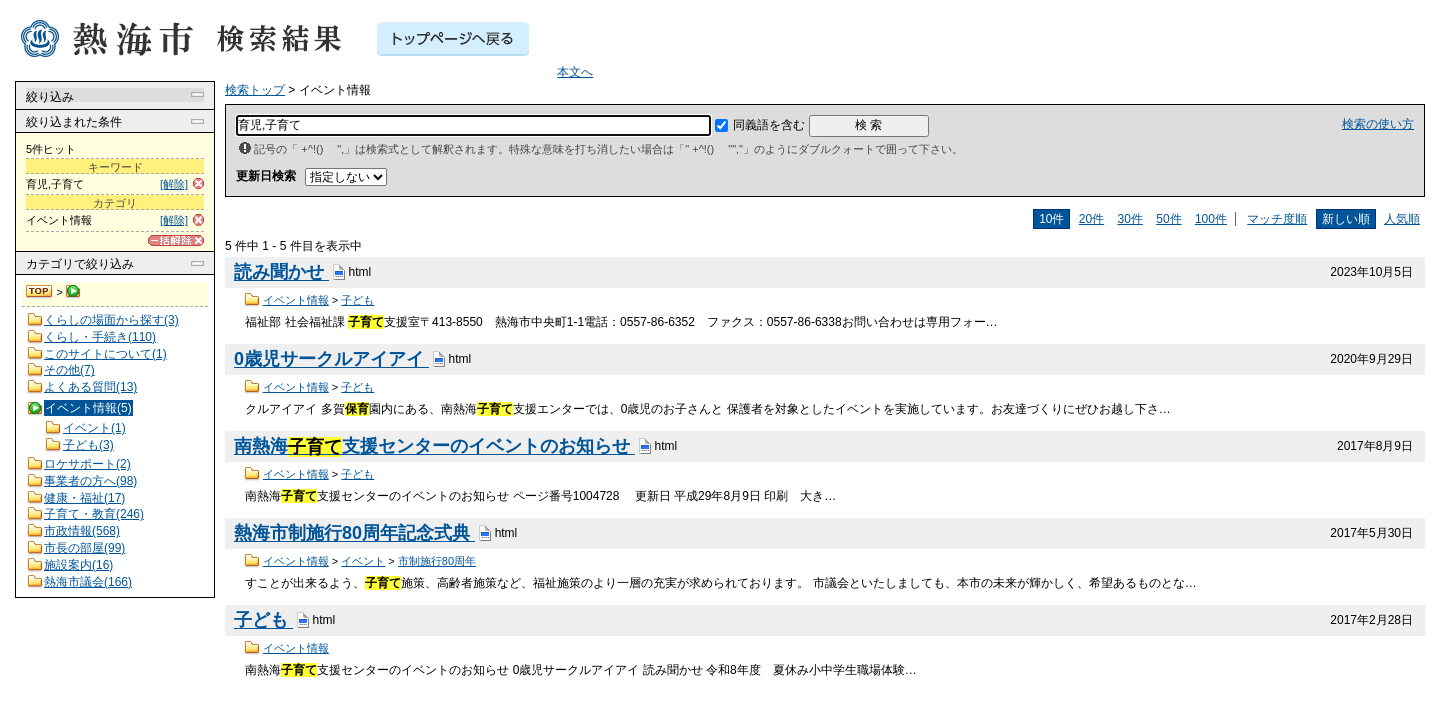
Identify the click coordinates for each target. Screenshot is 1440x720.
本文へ (575, 72)
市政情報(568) (82, 531)
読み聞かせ (281, 273)
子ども (357, 300)
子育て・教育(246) (94, 514)
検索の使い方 (1378, 124)
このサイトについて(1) (105, 354)
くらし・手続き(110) (100, 337)
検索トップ (40, 292)
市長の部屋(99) (84, 548)
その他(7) (69, 370)
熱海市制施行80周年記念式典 (354, 534)
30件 (1130, 219)
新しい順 (1346, 219)
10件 (1051, 219)
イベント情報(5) (88, 408)
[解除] (174, 184)
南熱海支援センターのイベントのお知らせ (434, 447)
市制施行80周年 (437, 561)
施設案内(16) (78, 565)
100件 (1211, 219)
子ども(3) (88, 445)
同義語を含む (769, 125)
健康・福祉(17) (84, 498)
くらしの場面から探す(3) (111, 320)
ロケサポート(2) (87, 464)
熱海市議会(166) (88, 582)
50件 (1168, 219)
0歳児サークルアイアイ (331, 360)
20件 (1091, 219)
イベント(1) (94, 428)
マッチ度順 (1277, 219)
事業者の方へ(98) (90, 481)
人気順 (1402, 219)
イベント (363, 561)
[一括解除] (176, 240)
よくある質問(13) (90, 387)
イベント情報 (296, 300)
